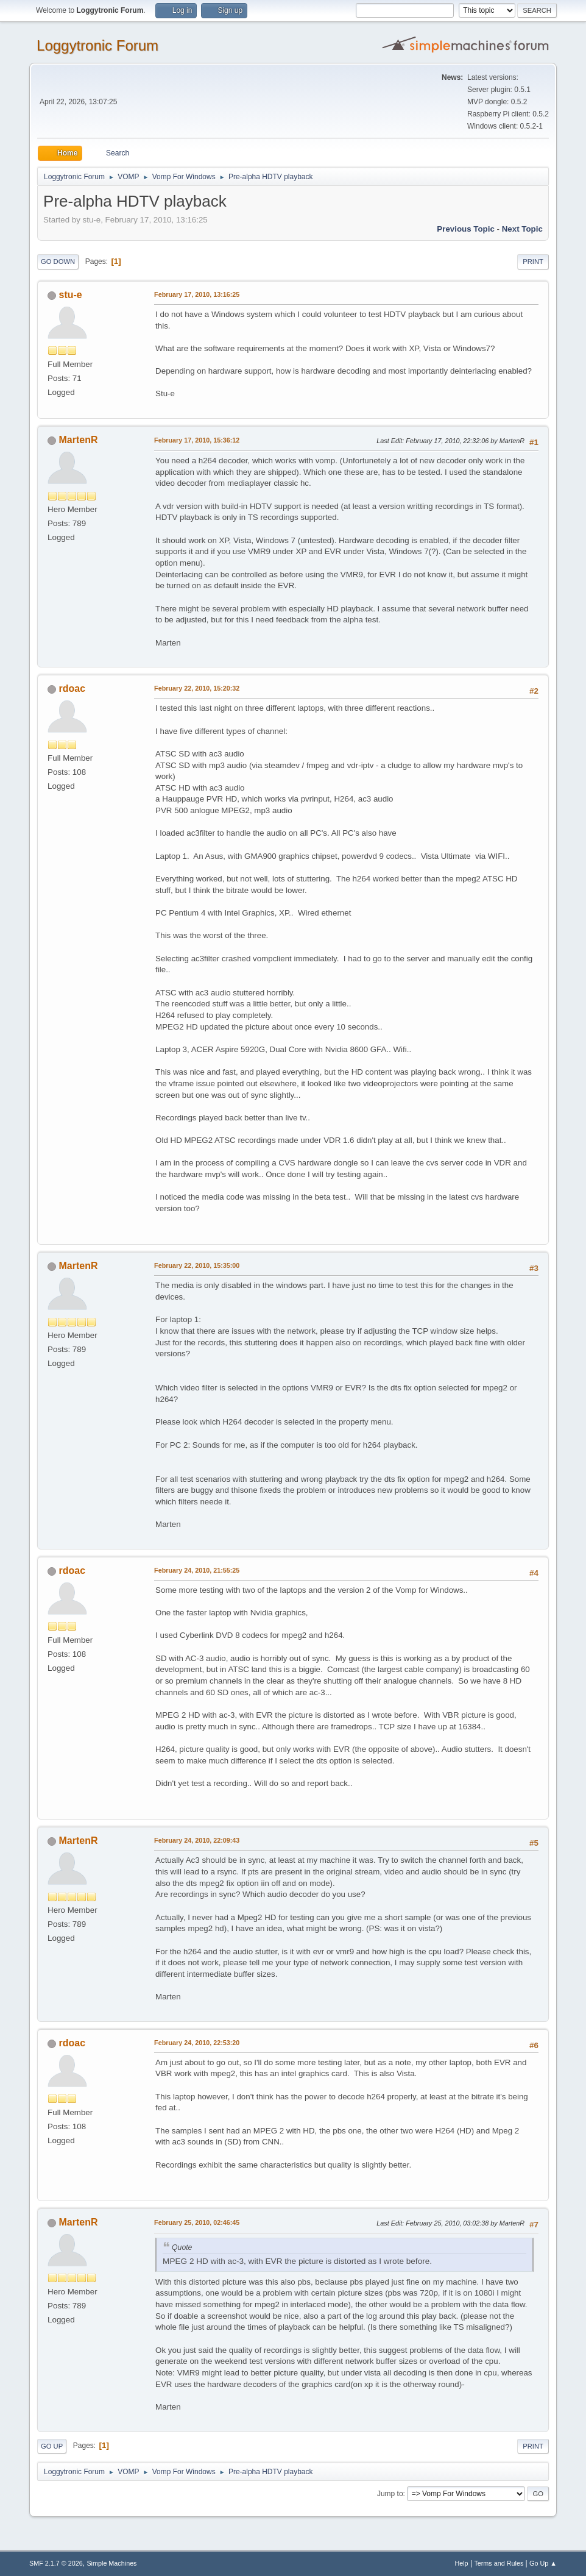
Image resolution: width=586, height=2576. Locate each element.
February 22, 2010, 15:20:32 (196, 688)
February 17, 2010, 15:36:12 (196, 440)
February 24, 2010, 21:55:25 (196, 1570)
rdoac (72, 688)
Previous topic (466, 228)
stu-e (70, 295)
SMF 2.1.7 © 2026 (56, 2563)
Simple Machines (111, 2563)
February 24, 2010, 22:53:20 (196, 2042)
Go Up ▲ (543, 2563)
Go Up (52, 2446)
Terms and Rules (498, 2563)
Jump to (390, 2493)
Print (533, 261)
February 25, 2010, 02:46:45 (196, 2222)
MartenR (78, 440)
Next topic (522, 228)
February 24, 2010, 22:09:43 (196, 1840)
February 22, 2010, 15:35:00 (196, 1265)
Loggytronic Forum (97, 45)
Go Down (58, 261)
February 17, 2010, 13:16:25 (196, 294)
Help (461, 2563)
